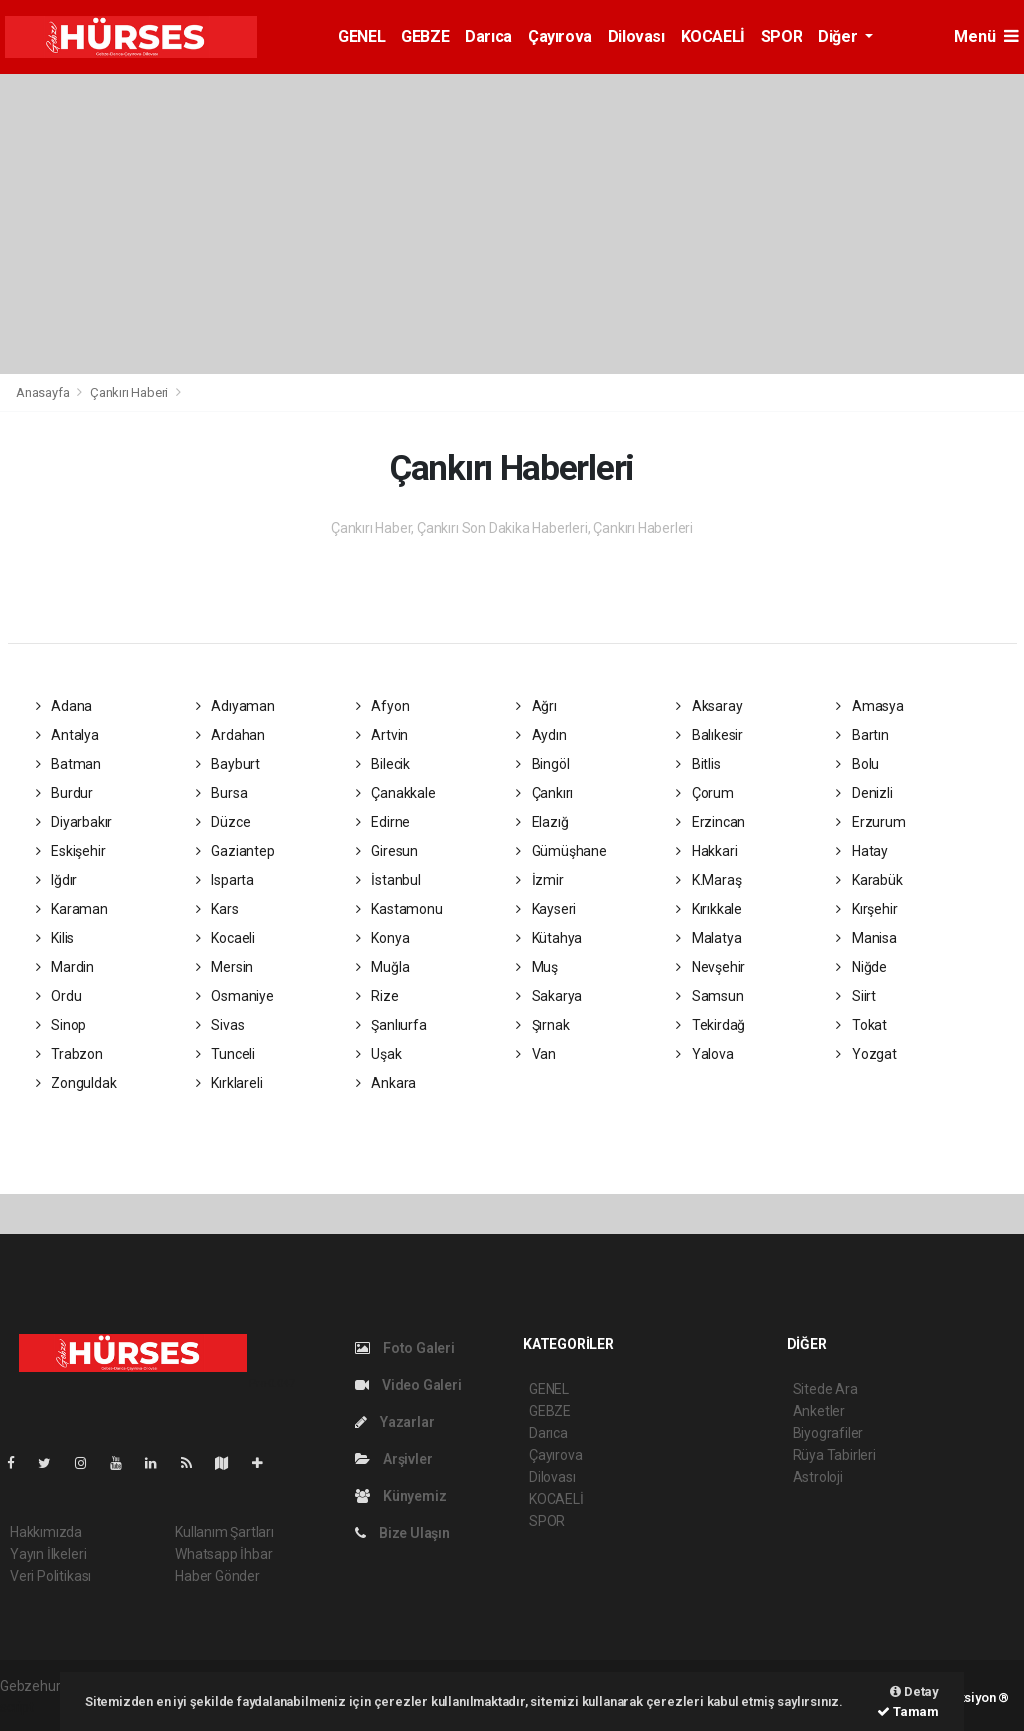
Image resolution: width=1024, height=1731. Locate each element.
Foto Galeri (405, 1348)
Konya (383, 938)
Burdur (64, 793)
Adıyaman (235, 706)
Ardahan (230, 735)
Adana (64, 706)
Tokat (861, 1025)
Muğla (383, 967)
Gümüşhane (561, 851)
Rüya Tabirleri (834, 1455)
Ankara (386, 1083)
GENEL (361, 36)
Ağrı (536, 706)
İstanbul (388, 880)
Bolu (857, 764)
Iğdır (57, 880)
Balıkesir (709, 735)
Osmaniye (235, 996)
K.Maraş (708, 880)
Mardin (65, 967)
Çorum (705, 793)
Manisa (866, 938)
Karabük (869, 880)
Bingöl (542, 764)
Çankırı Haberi (129, 392)
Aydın (541, 735)
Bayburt (228, 764)
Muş (537, 967)
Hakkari (706, 851)
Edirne (383, 822)
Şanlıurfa (391, 1025)
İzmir (540, 880)
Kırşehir (866, 909)
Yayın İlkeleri (48, 1554)
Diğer (839, 36)
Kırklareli (229, 1083)
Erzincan (710, 822)
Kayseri (546, 909)
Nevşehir (710, 967)
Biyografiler (828, 1433)
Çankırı (544, 793)
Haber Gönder (217, 1576)
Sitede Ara (825, 1389)
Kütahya (549, 938)
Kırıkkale (709, 909)
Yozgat (866, 1054)
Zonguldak (76, 1083)
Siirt (856, 996)
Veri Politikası (50, 1576)
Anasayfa (44, 392)
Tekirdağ (710, 1025)
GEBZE (425, 36)
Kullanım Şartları (224, 1532)
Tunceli (225, 1054)
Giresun (387, 851)
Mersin (224, 967)
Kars (217, 909)
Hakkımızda (46, 1532)
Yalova (704, 1054)
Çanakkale (396, 793)
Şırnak (542, 1025)
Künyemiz (400, 1496)
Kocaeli (225, 938)
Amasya (869, 706)
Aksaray (709, 706)
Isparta (225, 880)
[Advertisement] (512, 224)
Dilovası (636, 36)
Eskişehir (71, 851)
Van (536, 1054)
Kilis (55, 938)
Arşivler (393, 1459)
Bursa (222, 793)
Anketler (819, 1411)
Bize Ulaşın (402, 1533)
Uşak (379, 1054)
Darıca (488, 36)
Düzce (223, 822)
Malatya (708, 938)
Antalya (67, 735)
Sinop (61, 1025)
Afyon (383, 706)
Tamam (908, 1711)
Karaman (72, 909)
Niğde (861, 967)
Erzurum (870, 822)
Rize (377, 996)
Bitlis (698, 764)
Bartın (862, 735)
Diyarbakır (74, 822)
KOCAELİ (713, 36)
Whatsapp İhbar (223, 1554)
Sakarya (549, 996)
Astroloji (818, 1477)
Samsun (709, 996)
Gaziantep (235, 851)
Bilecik (383, 764)
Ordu (59, 996)
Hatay (862, 851)
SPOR (781, 36)
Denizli (864, 793)
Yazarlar (394, 1422)
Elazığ (542, 822)
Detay (914, 1691)
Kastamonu (399, 909)
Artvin (382, 735)
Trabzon (69, 1054)
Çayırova (560, 36)
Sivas (220, 1025)
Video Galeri (408, 1385)
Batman (68, 764)
